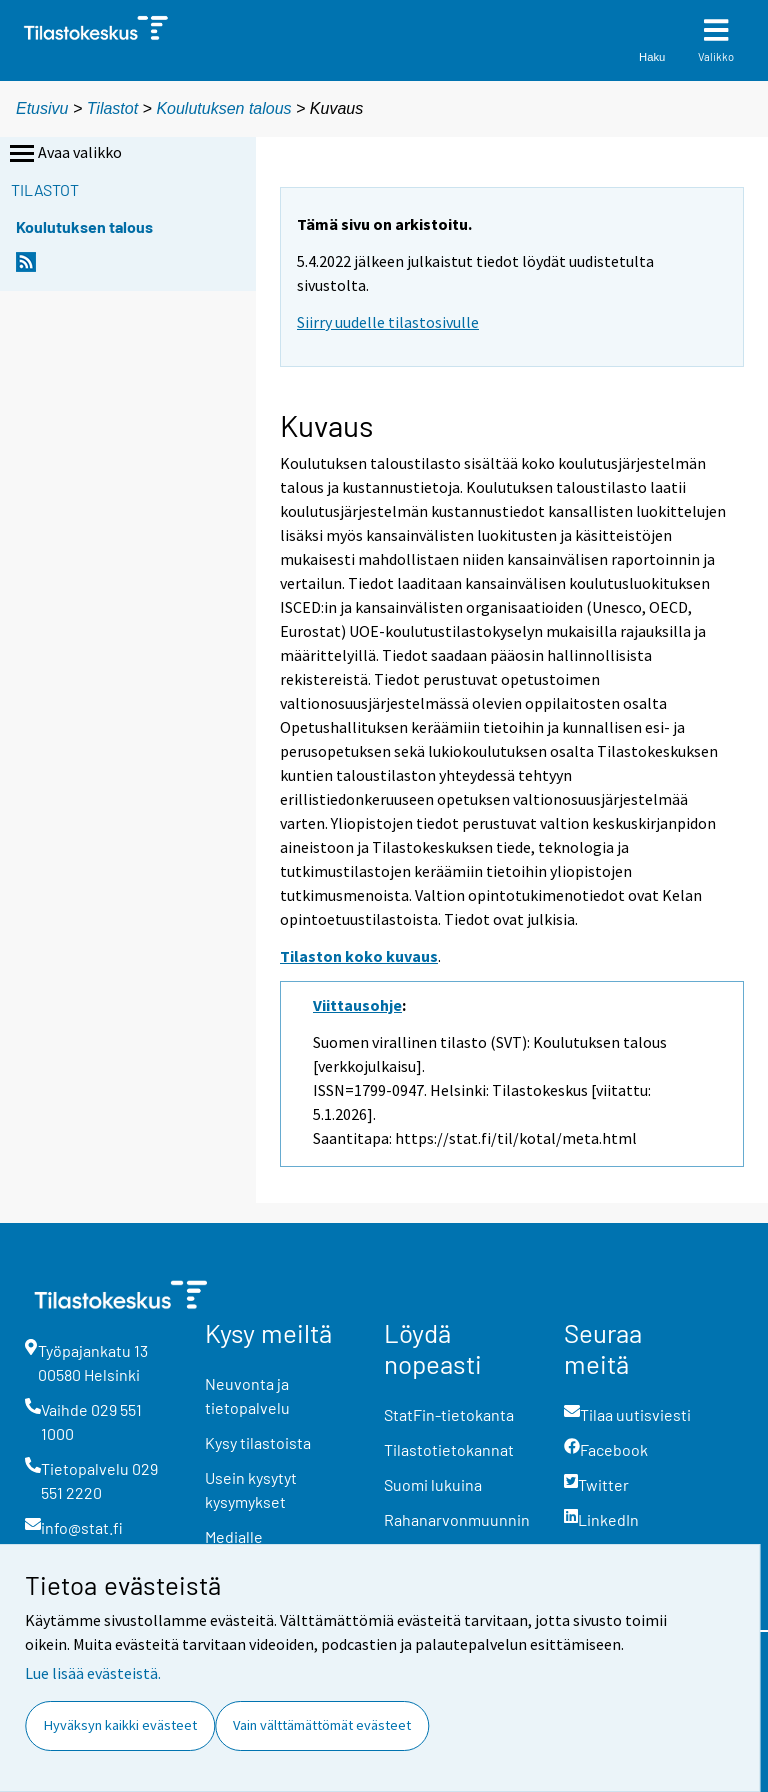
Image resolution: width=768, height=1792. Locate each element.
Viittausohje (357, 1005)
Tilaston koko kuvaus (359, 956)
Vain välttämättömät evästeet (322, 1725)
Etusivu (42, 108)
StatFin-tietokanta (449, 1414)
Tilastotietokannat (449, 1449)
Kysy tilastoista (258, 1442)
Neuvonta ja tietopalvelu (247, 1395)
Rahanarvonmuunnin (457, 1519)
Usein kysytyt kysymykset (251, 1489)
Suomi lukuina (433, 1484)
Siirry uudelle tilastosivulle (388, 322)
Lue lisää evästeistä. (93, 1673)
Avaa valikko (64, 154)
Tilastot (112, 108)
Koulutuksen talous (223, 108)
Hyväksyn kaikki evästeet (120, 1725)
